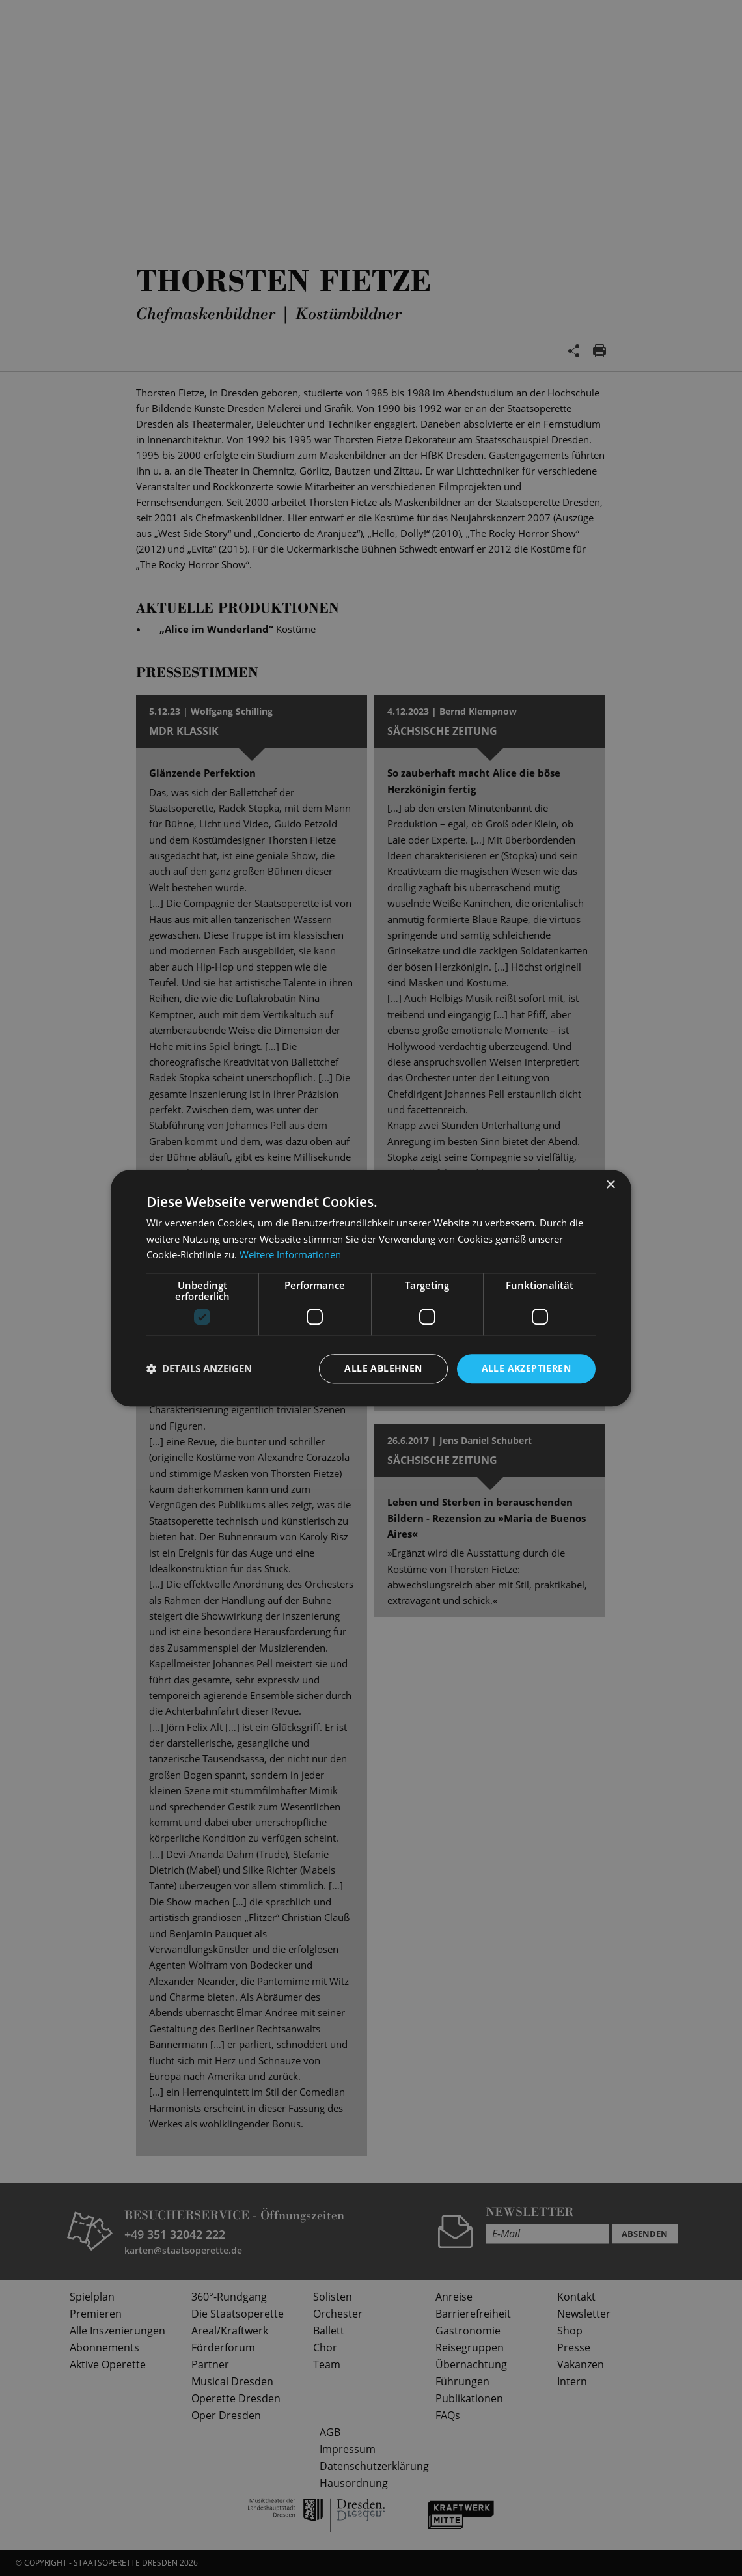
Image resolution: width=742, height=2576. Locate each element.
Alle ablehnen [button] (383, 1368)
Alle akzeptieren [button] (526, 1368)
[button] (199, 1369)
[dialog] (371, 1288)
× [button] (610, 1185)
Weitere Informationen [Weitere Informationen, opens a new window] (290, 1255)
